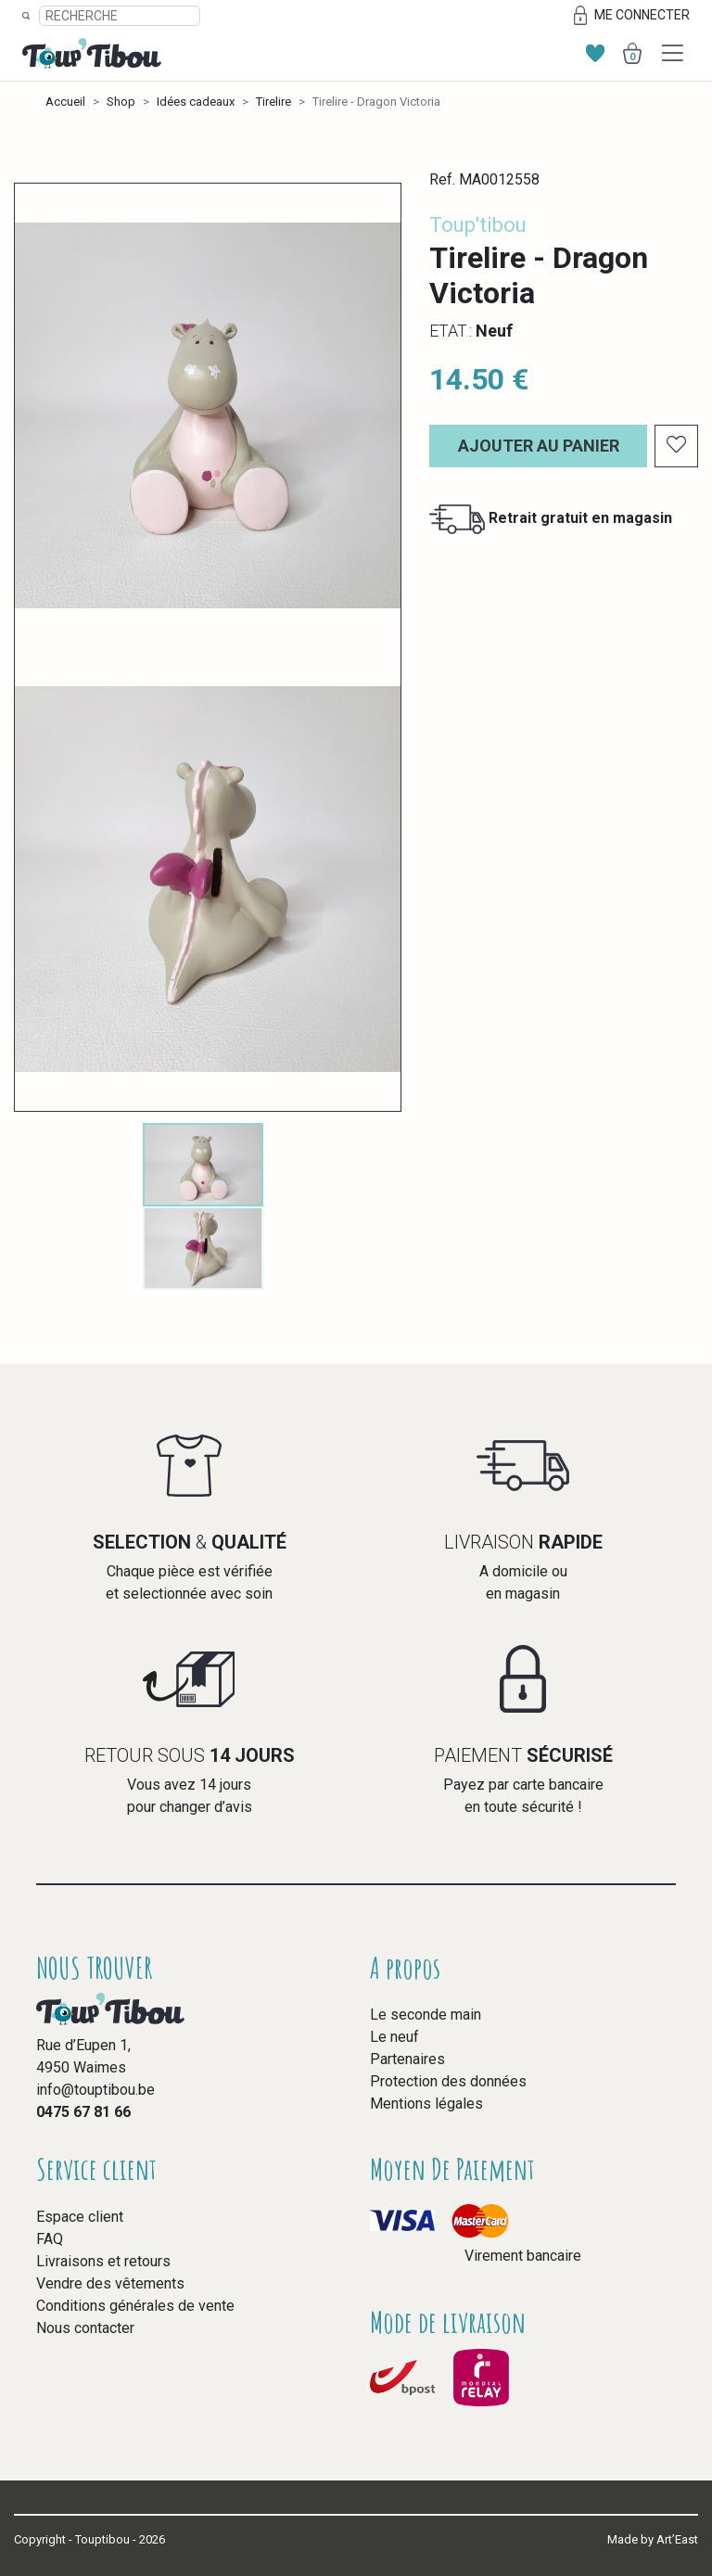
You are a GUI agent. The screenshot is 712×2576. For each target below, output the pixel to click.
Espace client (79, 2216)
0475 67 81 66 (83, 2112)
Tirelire (273, 101)
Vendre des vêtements (110, 2283)
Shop (121, 101)
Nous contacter (85, 2328)
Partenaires (407, 2059)
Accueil (65, 101)
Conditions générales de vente (135, 2306)
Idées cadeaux (196, 101)
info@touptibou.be (95, 2089)
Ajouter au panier (538, 445)
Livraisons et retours (103, 2261)
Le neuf (394, 2037)
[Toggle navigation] (672, 53)
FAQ (49, 2239)
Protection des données (448, 2081)
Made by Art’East (652, 2539)
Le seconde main (425, 2014)
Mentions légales (426, 2103)
